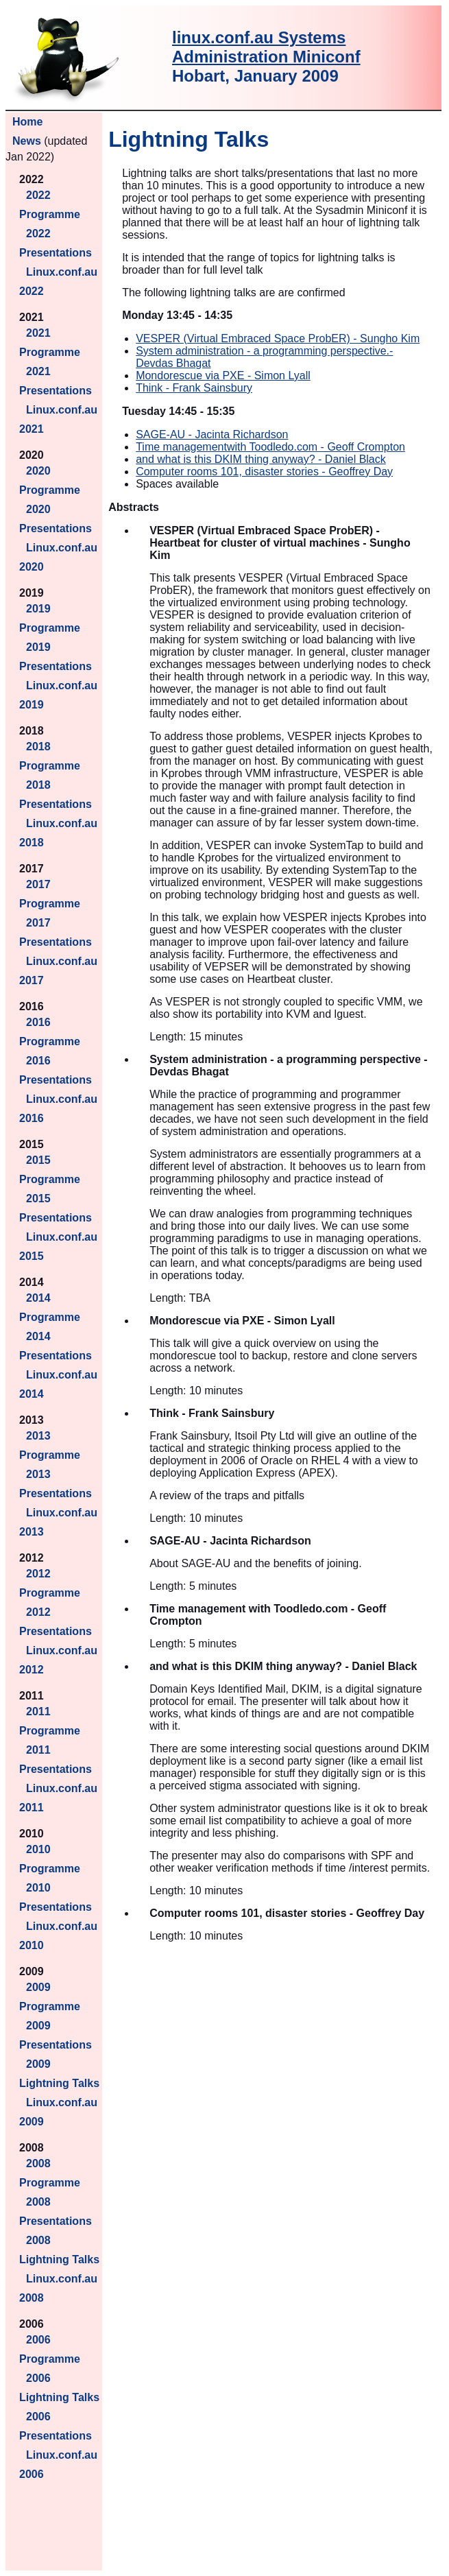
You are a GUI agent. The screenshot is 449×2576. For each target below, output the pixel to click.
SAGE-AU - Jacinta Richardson (212, 434)
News (26, 141)
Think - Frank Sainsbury (194, 388)
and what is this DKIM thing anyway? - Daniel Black (261, 459)
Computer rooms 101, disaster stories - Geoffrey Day (264, 471)
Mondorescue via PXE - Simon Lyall (223, 375)
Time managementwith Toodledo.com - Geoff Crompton (270, 447)
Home (27, 122)
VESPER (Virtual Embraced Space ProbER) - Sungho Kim (278, 338)
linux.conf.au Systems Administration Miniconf (266, 47)
